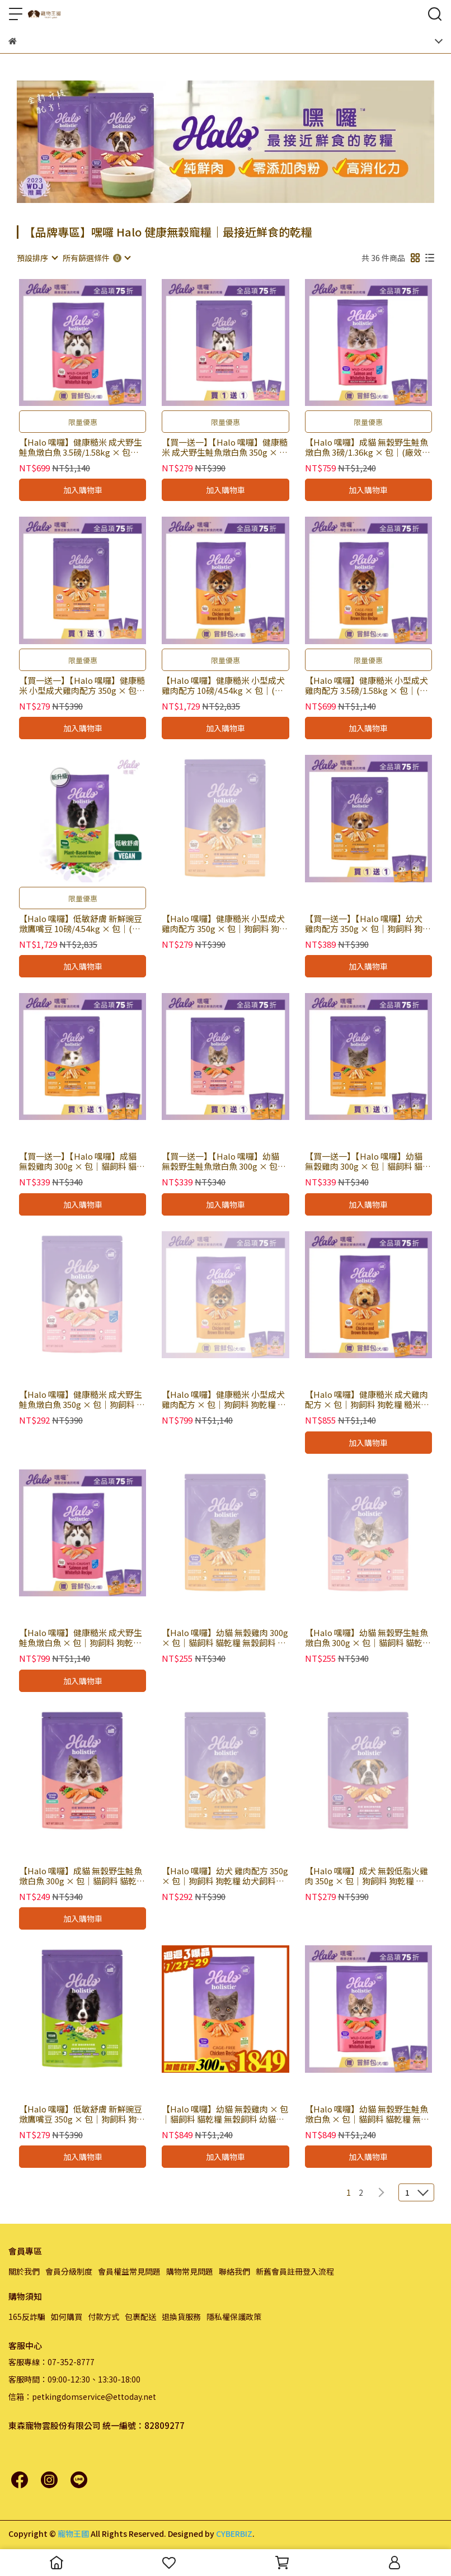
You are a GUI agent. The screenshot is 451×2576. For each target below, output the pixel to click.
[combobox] (37, 258)
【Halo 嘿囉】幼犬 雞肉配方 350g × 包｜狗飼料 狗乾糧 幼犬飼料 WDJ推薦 (225, 1876)
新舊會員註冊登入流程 (295, 2271)
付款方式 (103, 2316)
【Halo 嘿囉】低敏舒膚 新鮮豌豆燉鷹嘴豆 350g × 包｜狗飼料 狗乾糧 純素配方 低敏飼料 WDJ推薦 (82, 2114)
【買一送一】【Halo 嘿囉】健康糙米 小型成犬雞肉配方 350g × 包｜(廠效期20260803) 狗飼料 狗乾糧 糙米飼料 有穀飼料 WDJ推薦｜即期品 (82, 685)
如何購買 (66, 2316)
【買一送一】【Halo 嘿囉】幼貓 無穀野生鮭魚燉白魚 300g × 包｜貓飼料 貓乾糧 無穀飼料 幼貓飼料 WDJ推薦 (224, 1161)
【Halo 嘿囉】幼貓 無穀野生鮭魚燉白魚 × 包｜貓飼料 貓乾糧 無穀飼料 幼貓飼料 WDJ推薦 (367, 2114)
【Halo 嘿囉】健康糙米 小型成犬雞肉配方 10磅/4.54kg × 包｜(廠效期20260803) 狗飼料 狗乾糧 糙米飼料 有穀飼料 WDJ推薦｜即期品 (223, 685)
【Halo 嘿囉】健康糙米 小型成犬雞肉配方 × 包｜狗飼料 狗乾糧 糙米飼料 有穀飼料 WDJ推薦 (224, 1399)
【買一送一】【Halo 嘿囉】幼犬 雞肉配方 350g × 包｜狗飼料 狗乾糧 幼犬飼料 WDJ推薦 (368, 924)
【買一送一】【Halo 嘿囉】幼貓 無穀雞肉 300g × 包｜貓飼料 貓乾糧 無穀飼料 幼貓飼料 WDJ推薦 (368, 1161)
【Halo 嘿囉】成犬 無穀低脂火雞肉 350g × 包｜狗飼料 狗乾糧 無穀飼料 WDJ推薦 (366, 1876)
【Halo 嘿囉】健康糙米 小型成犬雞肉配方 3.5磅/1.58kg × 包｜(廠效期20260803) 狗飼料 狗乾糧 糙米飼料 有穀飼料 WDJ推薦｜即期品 (366, 685)
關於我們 (24, 2271)
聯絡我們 (234, 2271)
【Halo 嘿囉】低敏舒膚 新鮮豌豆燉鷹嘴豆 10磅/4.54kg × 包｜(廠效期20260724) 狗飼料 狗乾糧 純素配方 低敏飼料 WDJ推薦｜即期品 (80, 924)
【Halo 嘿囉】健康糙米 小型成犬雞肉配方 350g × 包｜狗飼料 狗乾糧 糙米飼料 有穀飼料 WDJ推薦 (225, 924)
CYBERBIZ (234, 2533)
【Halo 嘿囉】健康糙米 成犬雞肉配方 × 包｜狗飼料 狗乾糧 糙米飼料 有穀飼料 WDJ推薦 (367, 1399)
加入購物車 (82, 489)
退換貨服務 (181, 2316)
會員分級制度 (68, 2271)
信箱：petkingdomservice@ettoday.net (82, 2396)
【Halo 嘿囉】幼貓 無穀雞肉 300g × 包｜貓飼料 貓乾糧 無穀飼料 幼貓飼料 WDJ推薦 (225, 1638)
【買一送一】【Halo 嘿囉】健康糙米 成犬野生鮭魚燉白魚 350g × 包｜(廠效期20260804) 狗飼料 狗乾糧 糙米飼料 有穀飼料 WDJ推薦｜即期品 (225, 447)
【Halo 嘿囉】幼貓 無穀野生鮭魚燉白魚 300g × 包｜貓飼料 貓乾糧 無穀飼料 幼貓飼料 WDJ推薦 (368, 1638)
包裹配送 (140, 2316)
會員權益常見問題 (129, 2271)
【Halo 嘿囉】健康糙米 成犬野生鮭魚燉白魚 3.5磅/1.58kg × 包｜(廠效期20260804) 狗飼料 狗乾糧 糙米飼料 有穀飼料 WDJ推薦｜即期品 (80, 447)
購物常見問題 (189, 2271)
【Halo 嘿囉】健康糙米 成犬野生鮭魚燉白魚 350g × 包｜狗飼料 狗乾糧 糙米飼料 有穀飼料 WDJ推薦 (82, 1399)
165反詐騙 (26, 2316)
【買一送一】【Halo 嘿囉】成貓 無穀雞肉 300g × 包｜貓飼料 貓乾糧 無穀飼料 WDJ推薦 (82, 1161)
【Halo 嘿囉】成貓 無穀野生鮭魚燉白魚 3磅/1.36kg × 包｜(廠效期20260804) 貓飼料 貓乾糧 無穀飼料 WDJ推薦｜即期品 (367, 447)
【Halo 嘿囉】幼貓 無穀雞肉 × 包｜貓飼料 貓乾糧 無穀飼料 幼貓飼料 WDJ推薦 (225, 2114)
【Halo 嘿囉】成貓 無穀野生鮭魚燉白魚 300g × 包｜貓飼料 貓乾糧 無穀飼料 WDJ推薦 (82, 1876)
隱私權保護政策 (233, 2316)
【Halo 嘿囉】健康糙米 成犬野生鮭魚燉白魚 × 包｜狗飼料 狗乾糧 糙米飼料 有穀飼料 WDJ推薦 (80, 1638)
